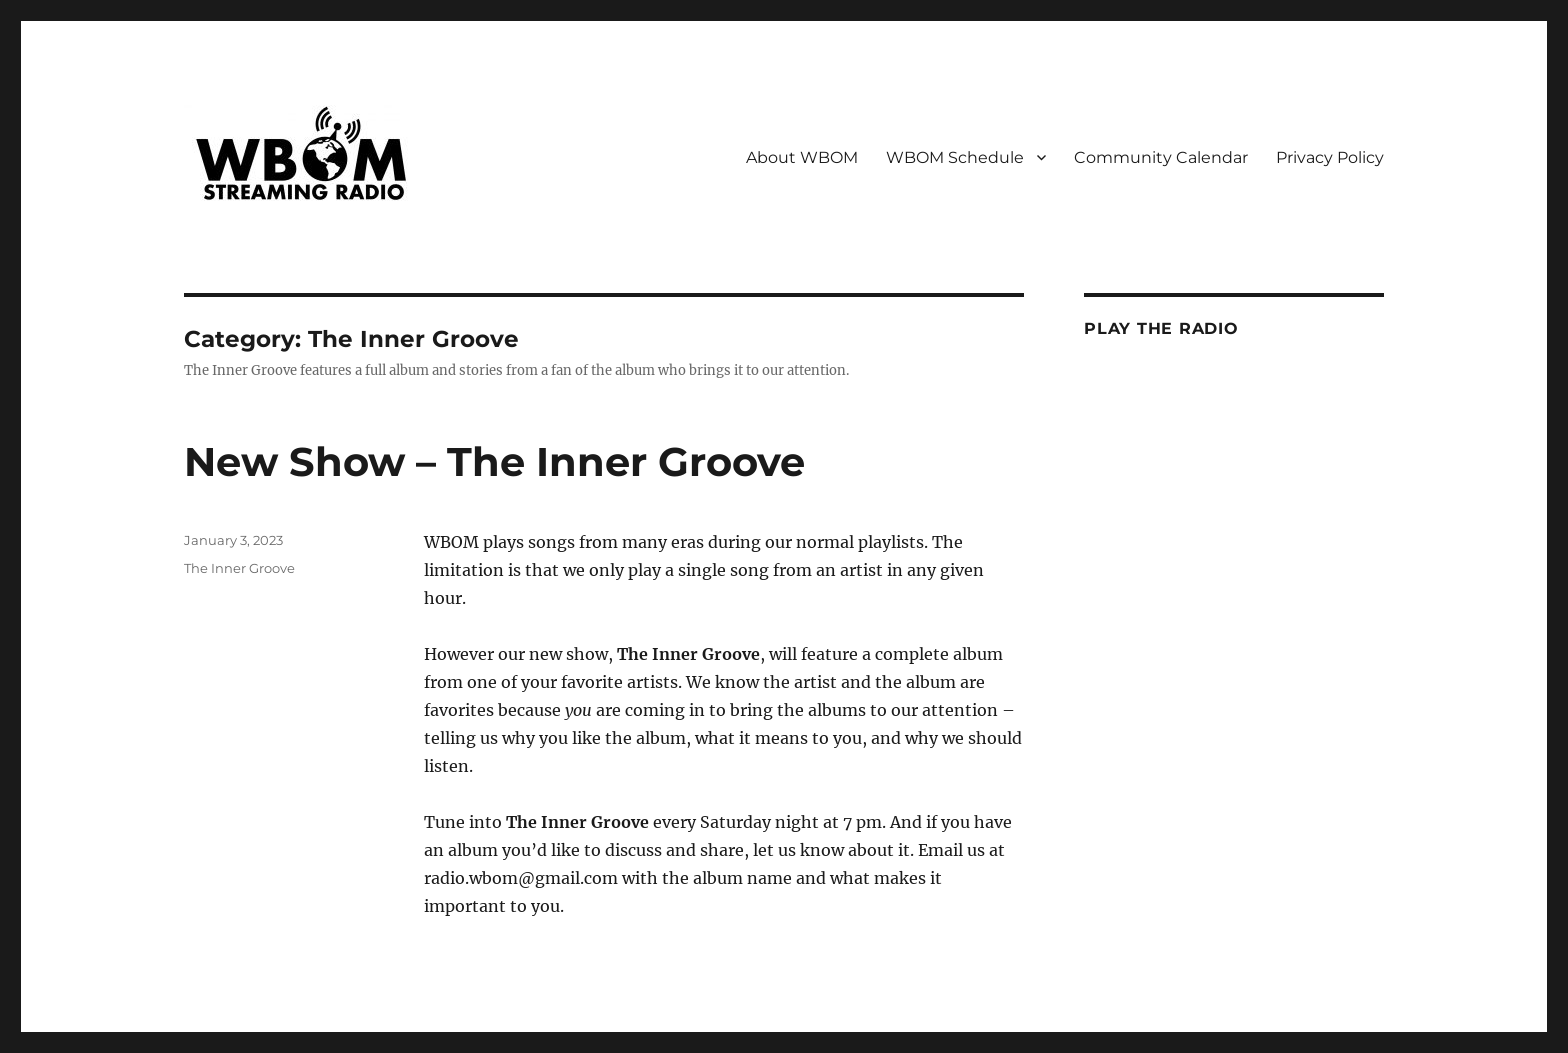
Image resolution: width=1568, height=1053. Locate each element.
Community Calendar (1161, 157)
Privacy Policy (1330, 157)
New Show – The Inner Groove (494, 461)
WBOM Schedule (955, 157)
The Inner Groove (239, 568)
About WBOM (802, 157)
